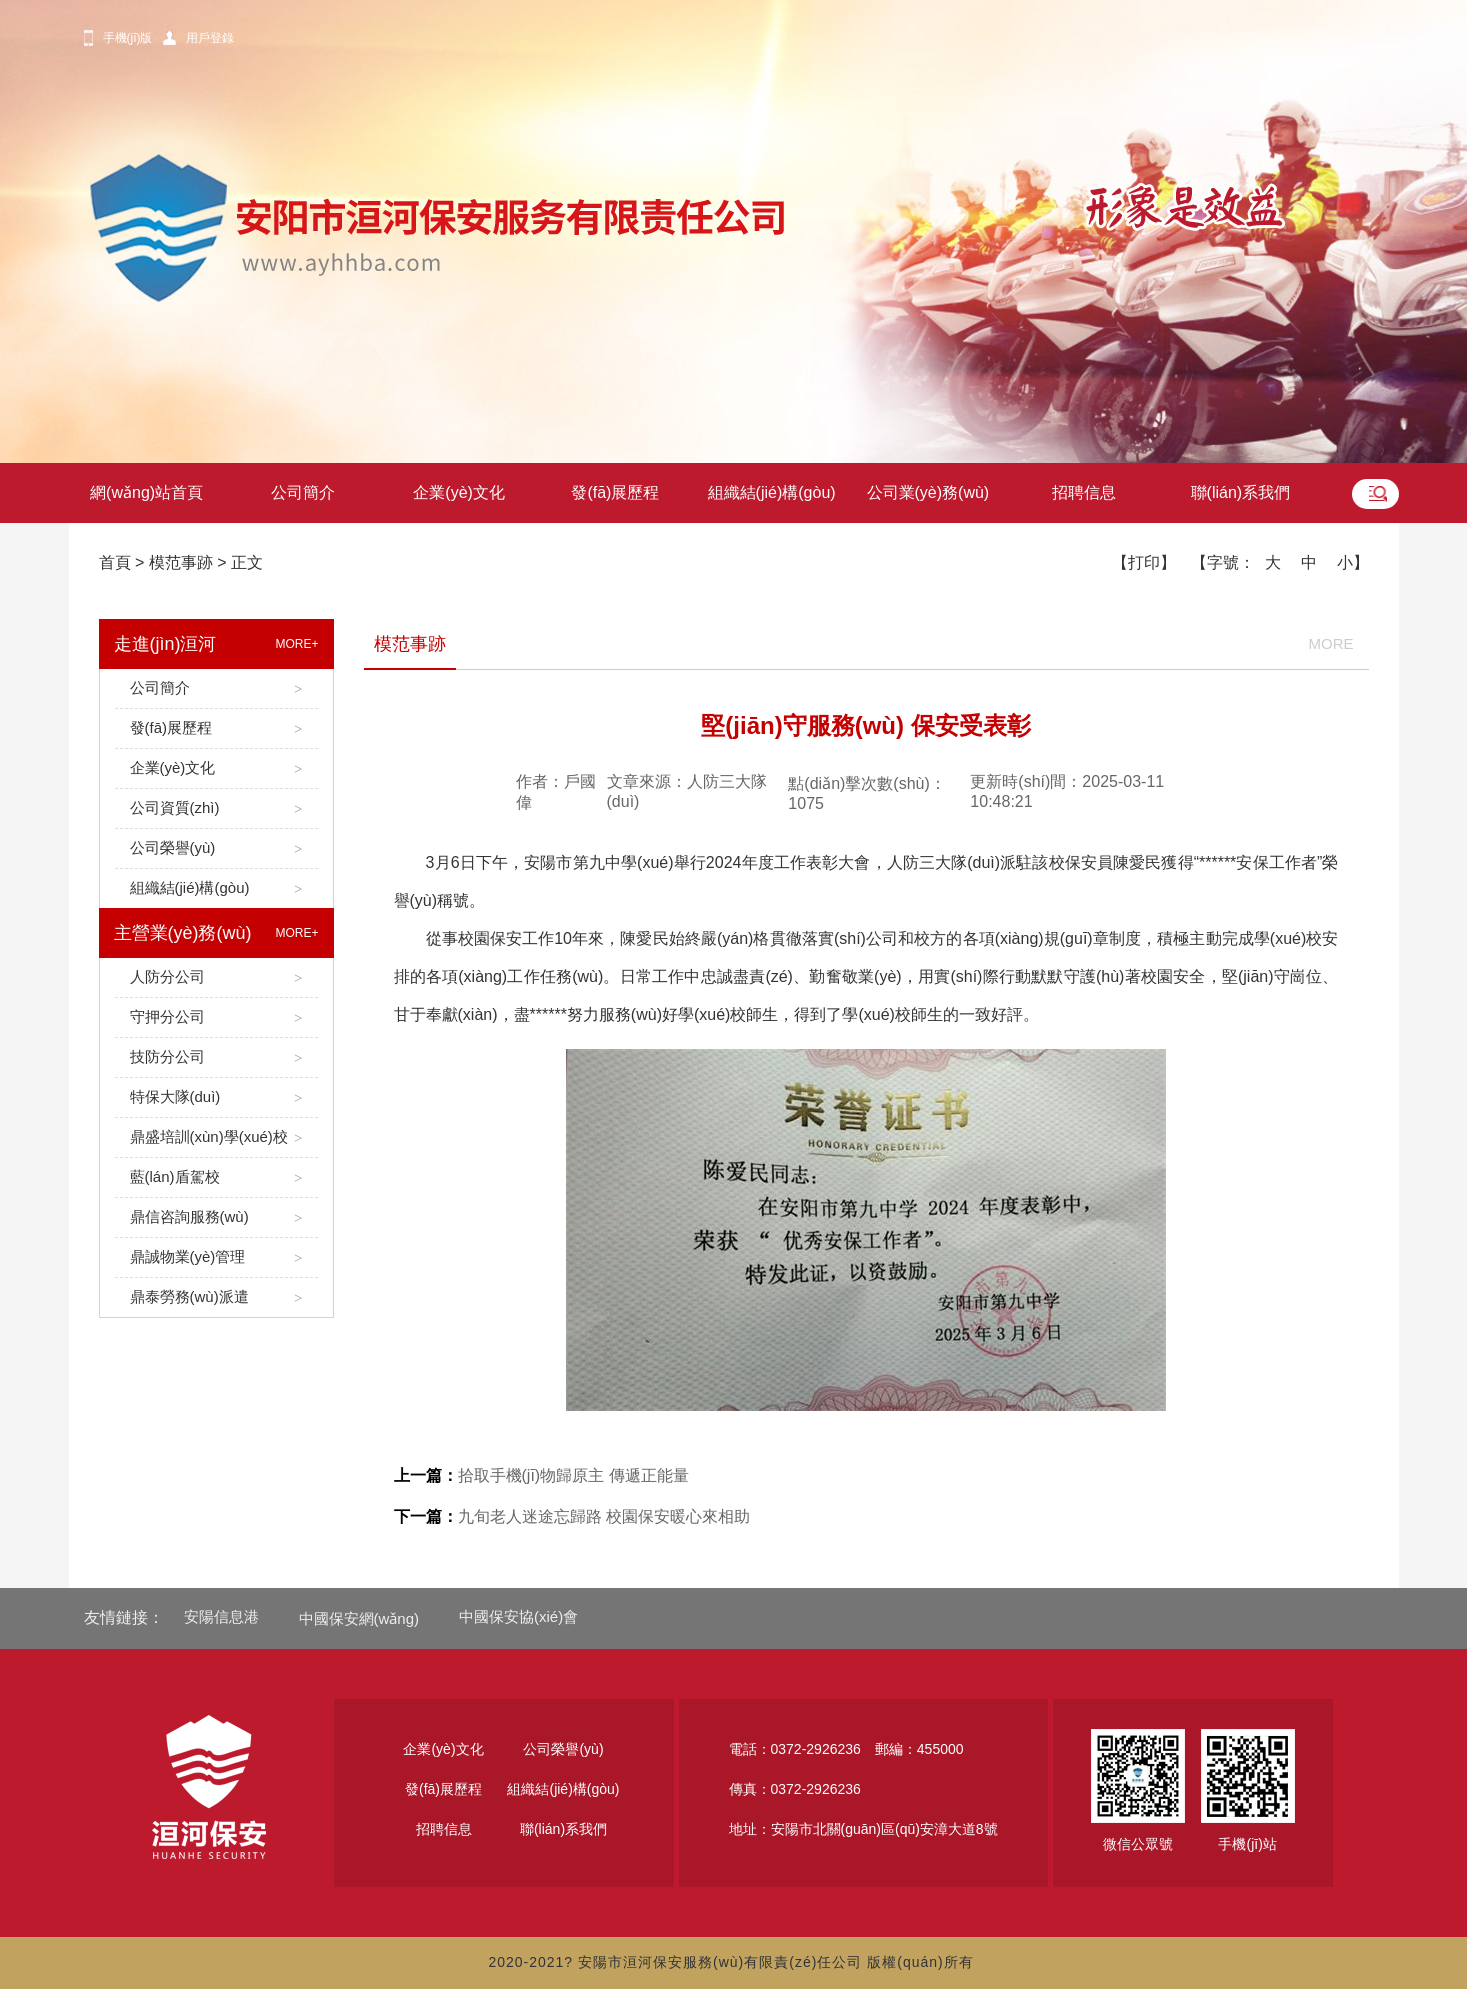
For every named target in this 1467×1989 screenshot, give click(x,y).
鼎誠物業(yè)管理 (216, 1257)
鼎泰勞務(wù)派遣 (216, 1297)
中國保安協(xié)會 (518, 1616)
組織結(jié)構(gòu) (772, 492)
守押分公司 (216, 1017)
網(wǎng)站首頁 (146, 492)
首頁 (115, 562)
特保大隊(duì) (216, 1097)
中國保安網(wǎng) (359, 1618)
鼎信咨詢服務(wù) (216, 1217)
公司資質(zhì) (216, 808)
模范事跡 (181, 562)
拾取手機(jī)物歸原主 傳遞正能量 (541, 1475)
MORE (1331, 643)
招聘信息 (1084, 492)
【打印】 (1144, 562)
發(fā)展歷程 (615, 492)
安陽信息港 (221, 1616)
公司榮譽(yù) (216, 848)
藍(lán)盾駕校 (216, 1177)
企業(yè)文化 (459, 492)
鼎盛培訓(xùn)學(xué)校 (216, 1137)
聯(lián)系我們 (1241, 492)
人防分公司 (216, 977)
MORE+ (296, 644)
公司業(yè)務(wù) (928, 492)
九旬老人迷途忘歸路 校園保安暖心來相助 (572, 1516)
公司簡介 (303, 492)
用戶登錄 (210, 38)
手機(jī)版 (128, 38)
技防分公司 (216, 1057)
